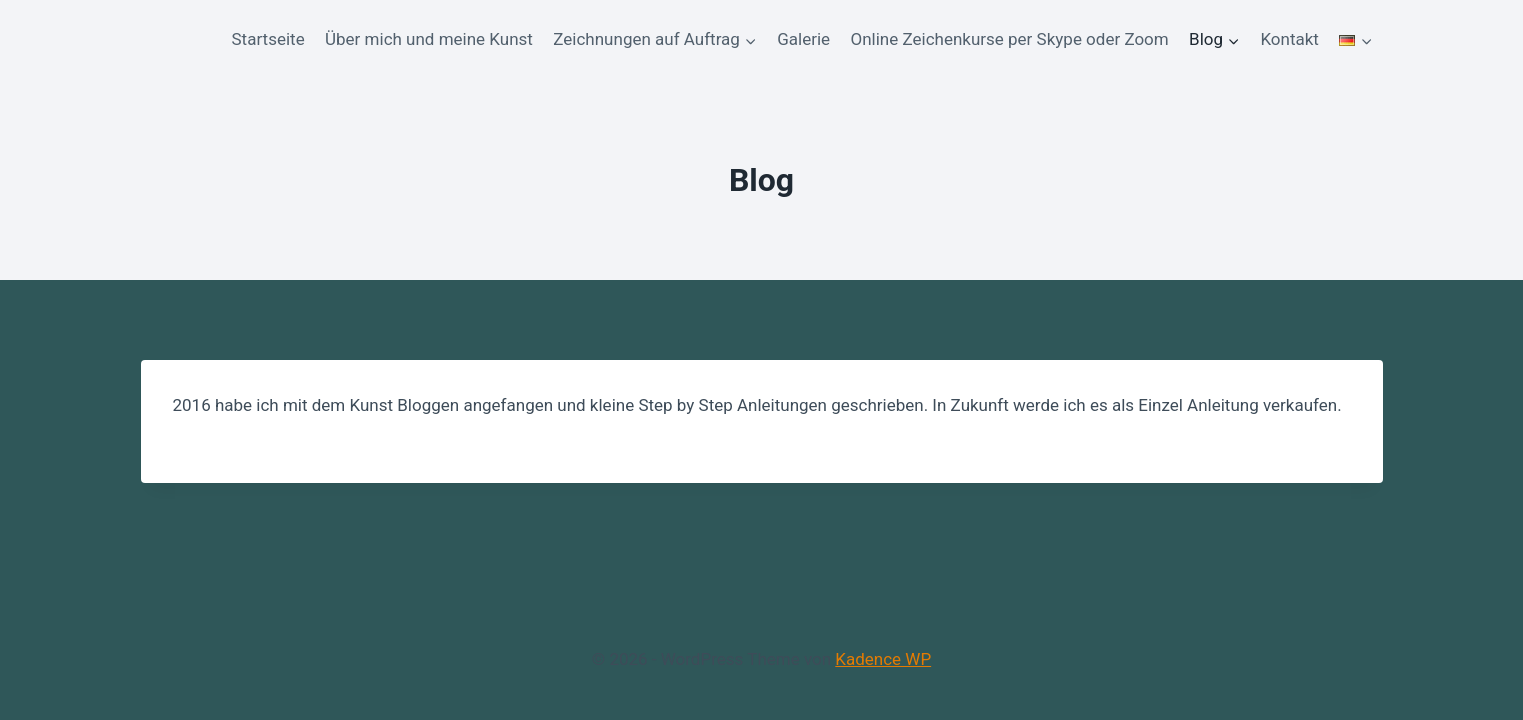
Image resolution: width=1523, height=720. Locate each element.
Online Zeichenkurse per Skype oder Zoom (1010, 39)
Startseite (268, 39)
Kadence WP (883, 659)
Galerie (803, 39)
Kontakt (1289, 39)
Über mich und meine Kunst (429, 39)
